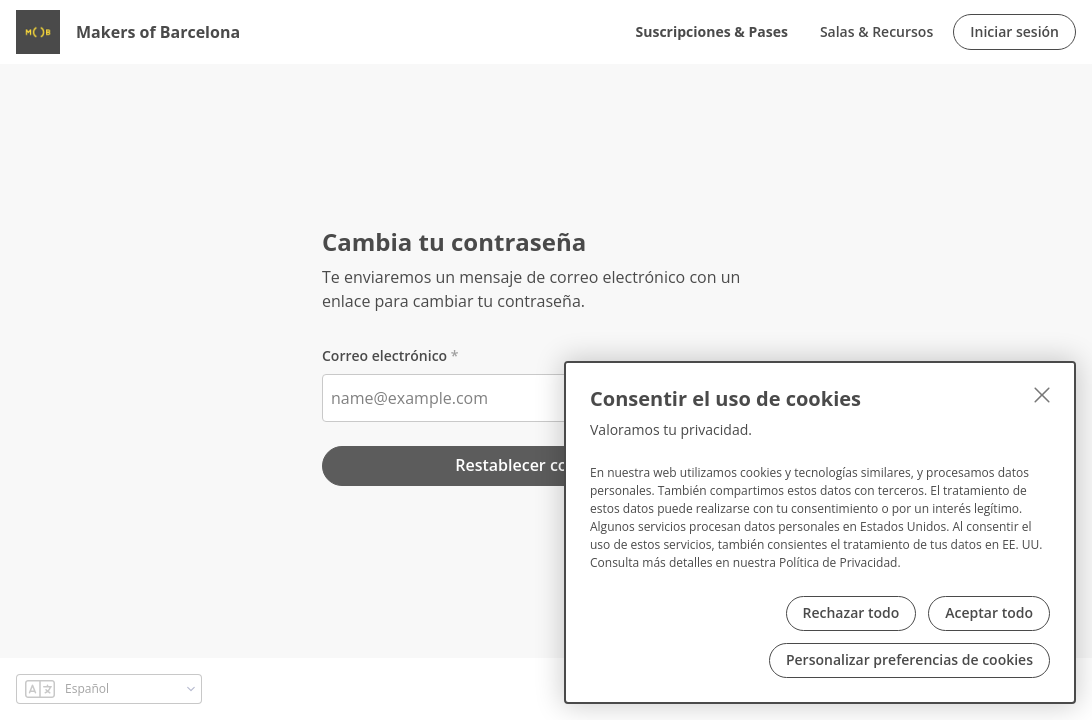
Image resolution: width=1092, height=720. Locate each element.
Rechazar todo (851, 612)
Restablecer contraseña (546, 465)
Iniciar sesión (1014, 31)
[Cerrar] (1042, 395)
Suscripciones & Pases (712, 31)
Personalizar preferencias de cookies (909, 659)
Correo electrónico (384, 355)
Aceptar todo (989, 612)
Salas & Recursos (876, 31)
